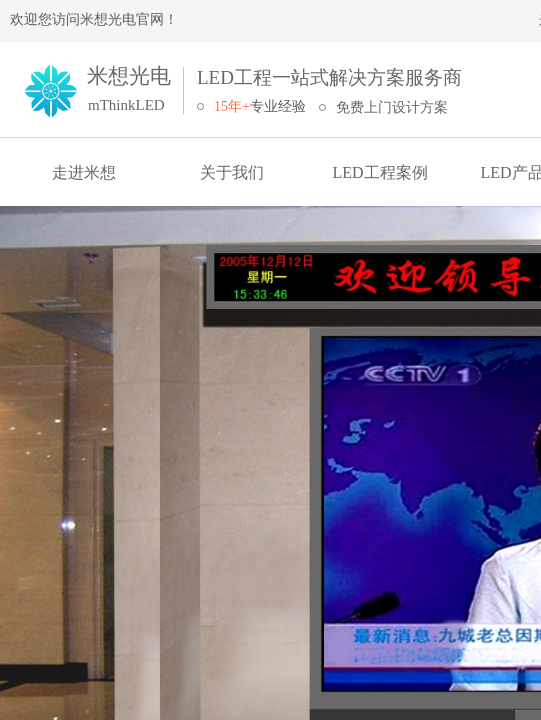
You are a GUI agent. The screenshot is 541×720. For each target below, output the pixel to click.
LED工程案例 (379, 172)
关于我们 (232, 172)
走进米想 (84, 172)
